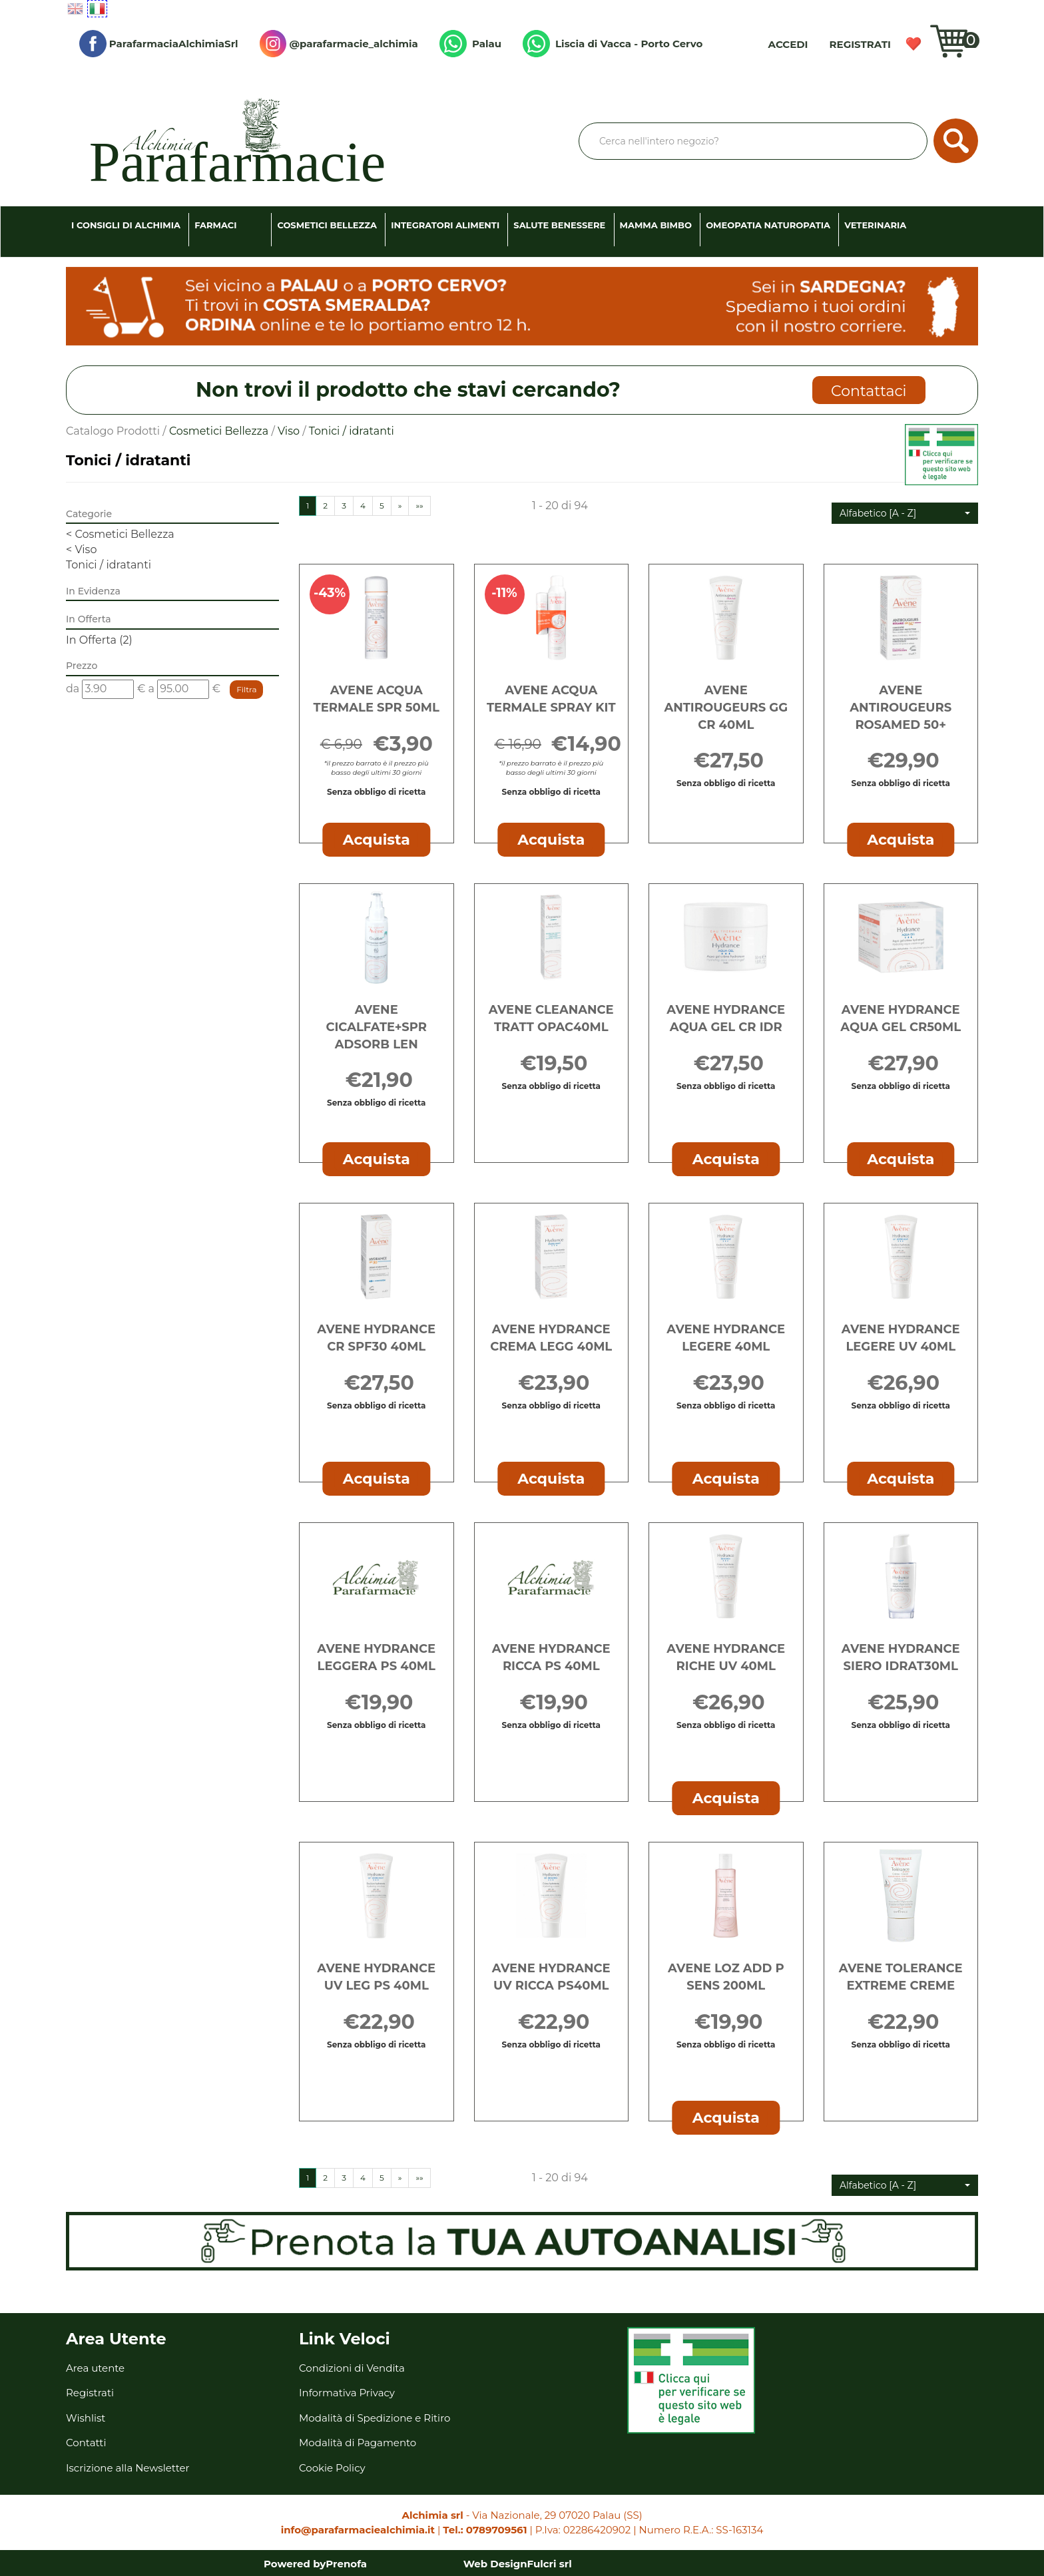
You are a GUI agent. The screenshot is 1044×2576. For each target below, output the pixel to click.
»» (419, 506)
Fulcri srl (549, 2563)
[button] (905, 513)
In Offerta (99, 640)
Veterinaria (875, 225)
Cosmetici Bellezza (327, 225)
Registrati (860, 44)
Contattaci (868, 391)
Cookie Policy (332, 2468)
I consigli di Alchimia (125, 225)
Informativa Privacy (347, 2392)
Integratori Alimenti (445, 225)
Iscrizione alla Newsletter (128, 2468)
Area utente (95, 2368)
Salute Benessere (559, 225)
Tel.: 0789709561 (485, 2529)
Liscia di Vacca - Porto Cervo (612, 44)
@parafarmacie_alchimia (339, 44)
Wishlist (913, 44)
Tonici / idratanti (108, 564)
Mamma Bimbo (656, 225)
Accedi (788, 44)
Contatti (86, 2442)
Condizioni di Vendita (352, 2368)
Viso (289, 431)
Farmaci (215, 225)
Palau (470, 44)
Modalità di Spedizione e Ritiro (374, 2418)
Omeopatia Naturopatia (768, 225)
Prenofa (346, 2563)
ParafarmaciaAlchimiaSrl (158, 44)
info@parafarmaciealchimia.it (358, 2529)
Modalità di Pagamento (357, 2442)
